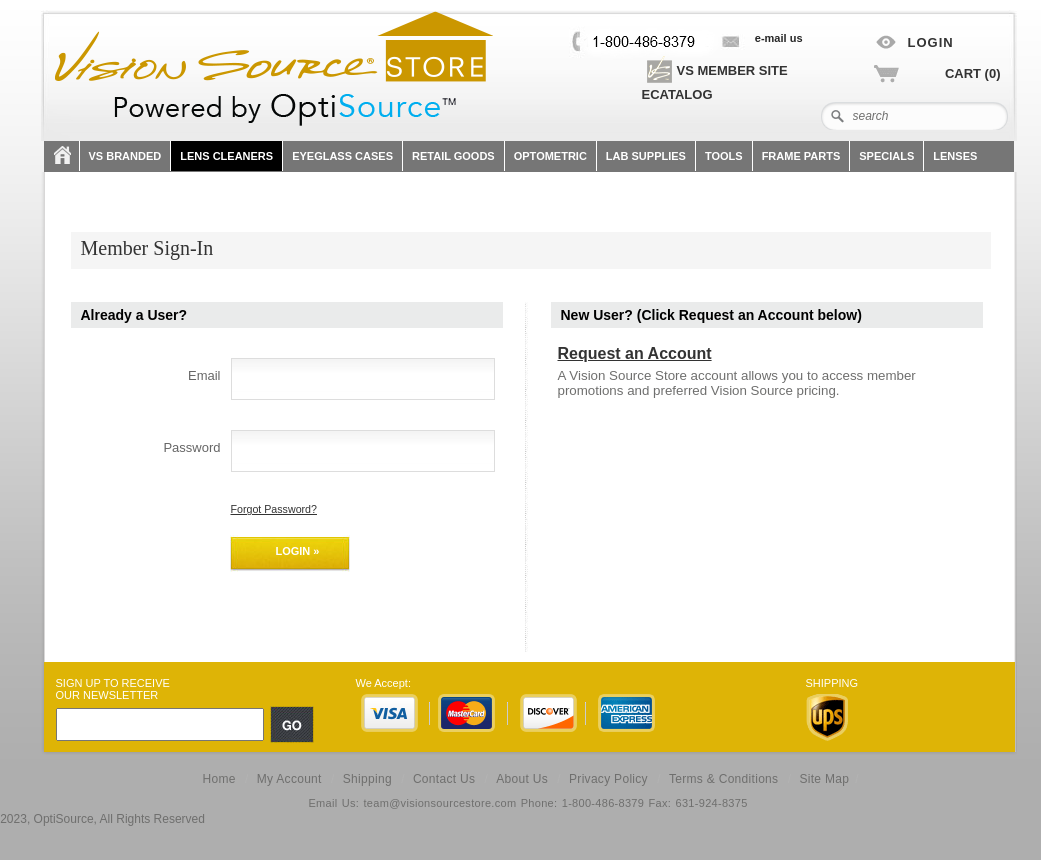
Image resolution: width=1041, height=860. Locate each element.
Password (191, 447)
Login (931, 42)
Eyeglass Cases (342, 156)
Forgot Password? (274, 509)
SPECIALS (886, 156)
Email (204, 375)
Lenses (955, 156)
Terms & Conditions (723, 779)
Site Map (824, 779)
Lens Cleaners (226, 156)
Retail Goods (453, 156)
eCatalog (677, 94)
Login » (297, 551)
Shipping (367, 779)
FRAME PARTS (801, 156)
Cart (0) (973, 73)
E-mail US (779, 38)
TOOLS (724, 156)
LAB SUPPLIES (646, 156)
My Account (289, 779)
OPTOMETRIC (550, 156)
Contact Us (444, 779)
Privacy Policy (608, 779)
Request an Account (635, 353)
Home (218, 779)
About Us (522, 779)
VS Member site (715, 70)
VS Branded (125, 156)
